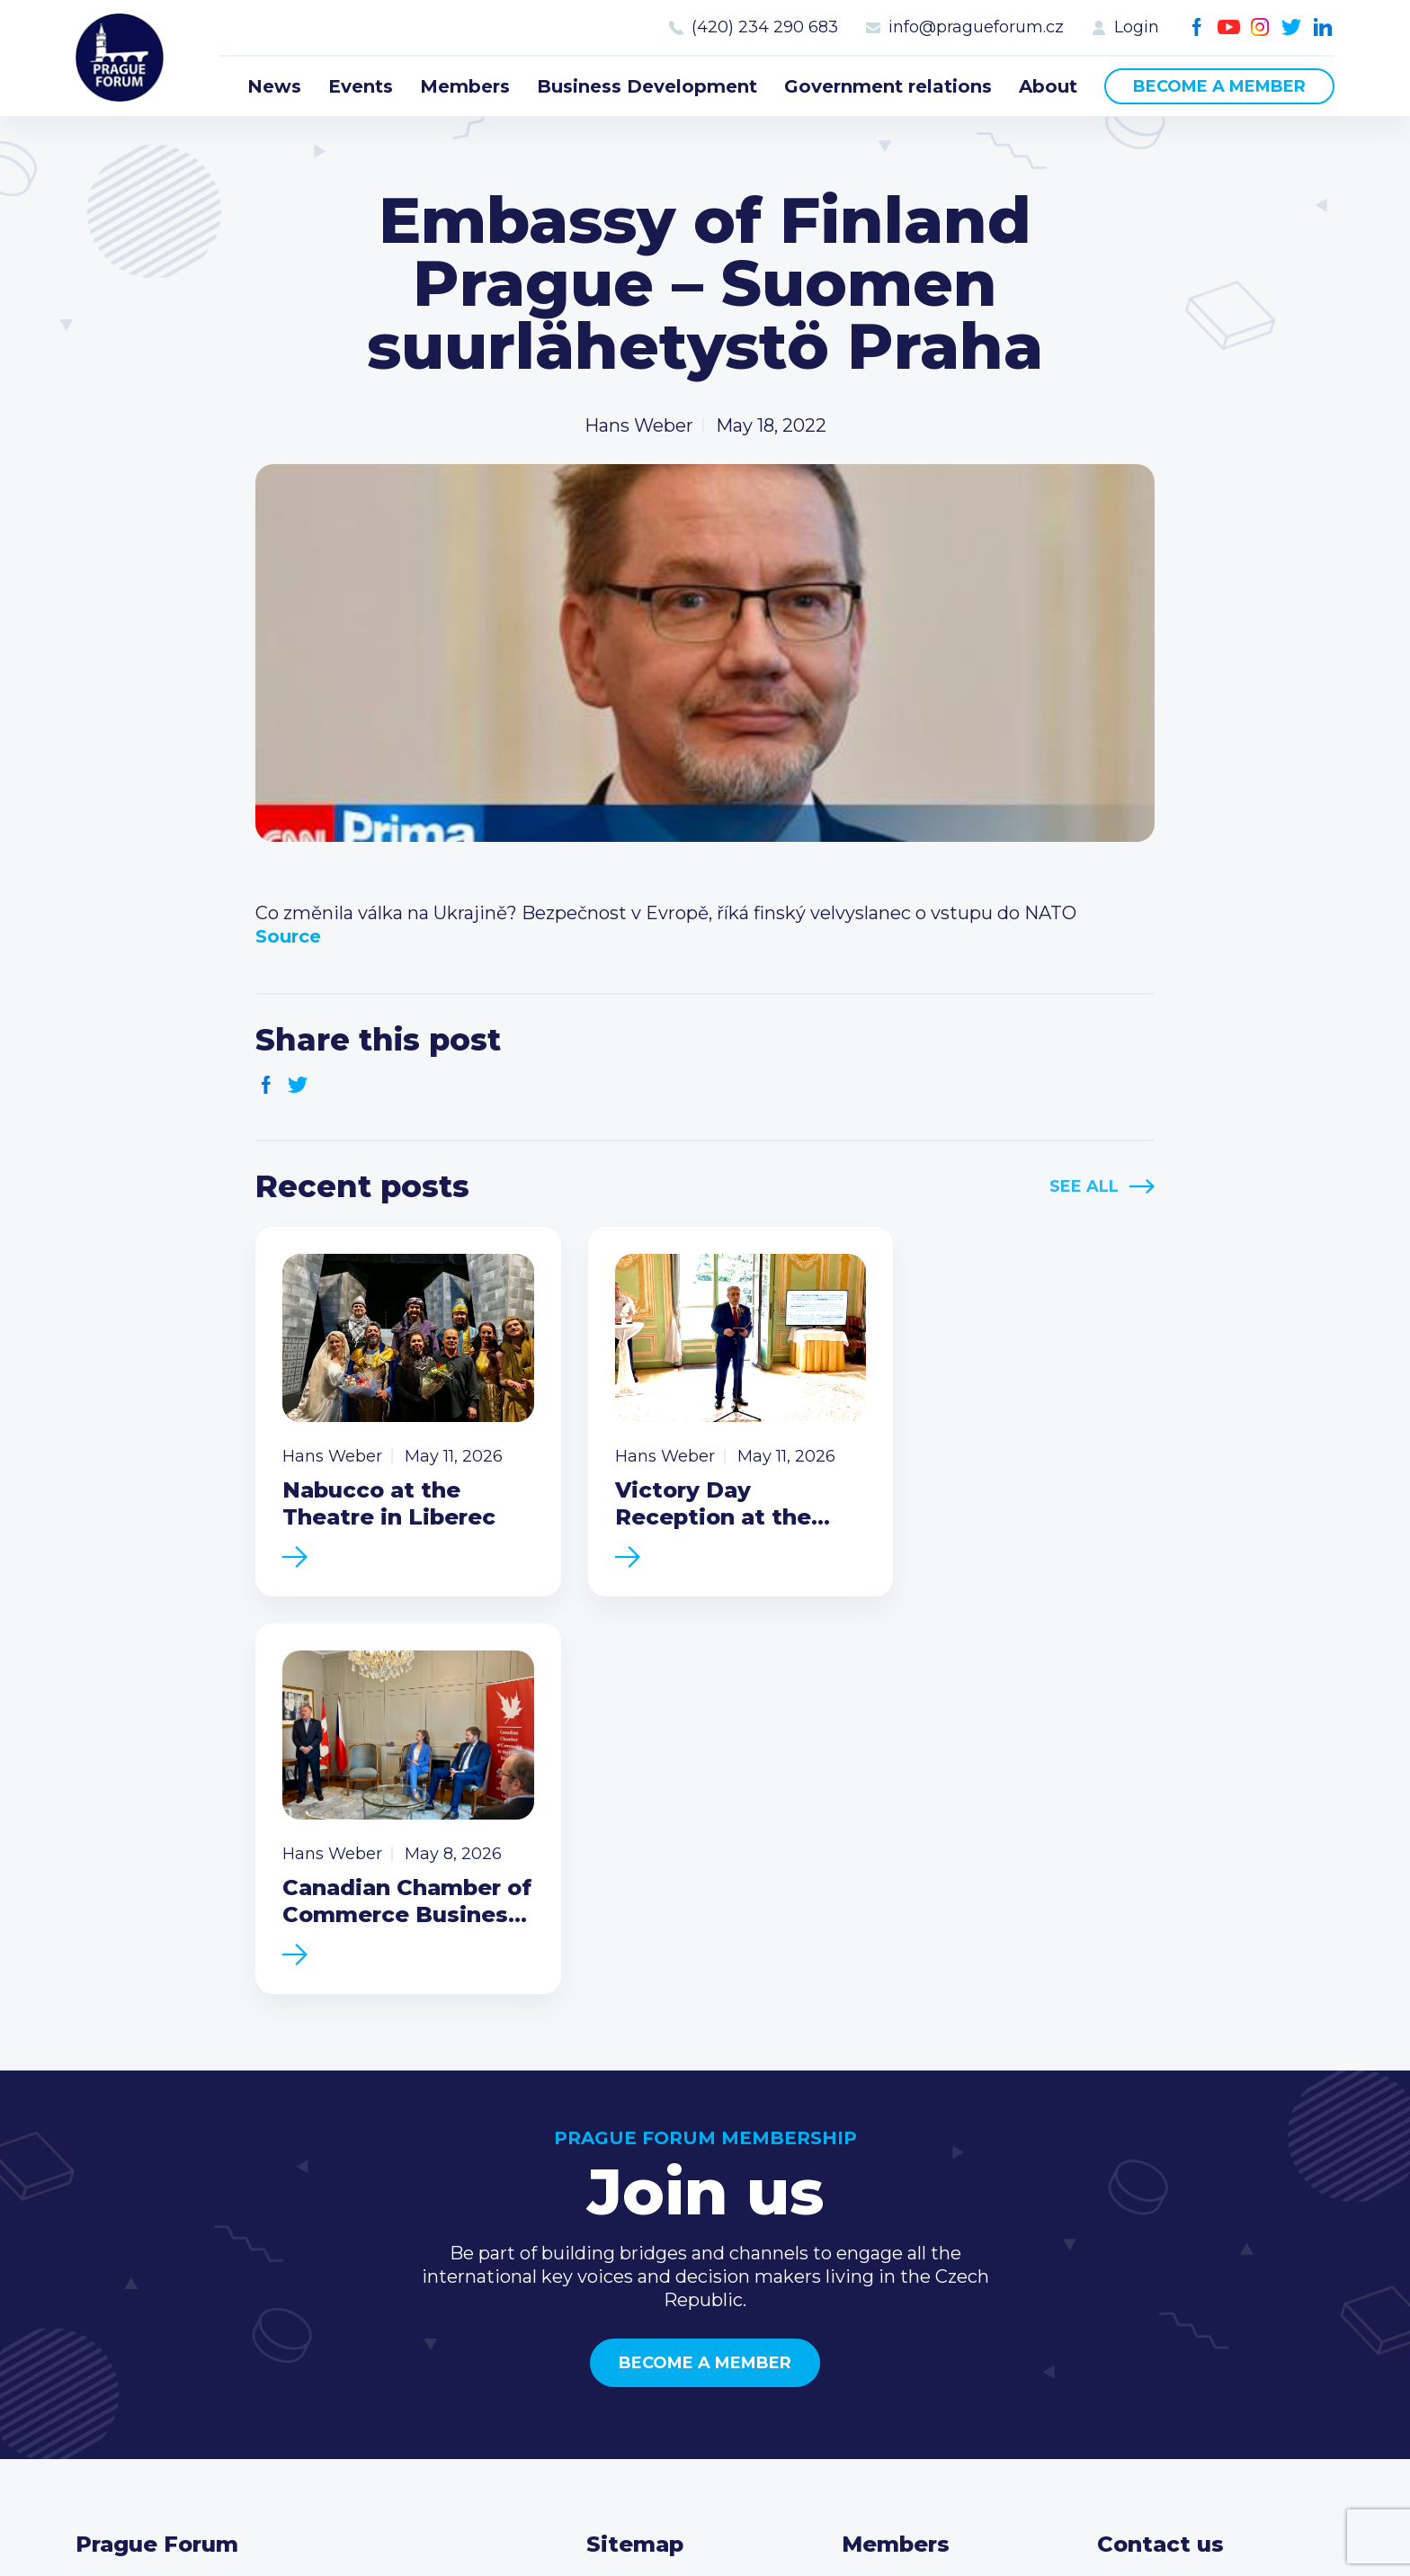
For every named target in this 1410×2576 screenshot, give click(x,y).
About (1048, 86)
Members (465, 86)
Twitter (1292, 27)
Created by (705, 2515)
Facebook (1197, 27)
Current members (922, 2177)
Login (1136, 27)
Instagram (1260, 27)
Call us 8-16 (1144, 2177)
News (274, 86)
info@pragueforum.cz (976, 27)
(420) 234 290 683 (765, 27)
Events (360, 86)
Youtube (1229, 27)
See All (1084, 1186)
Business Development (647, 86)
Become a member (1219, 86)
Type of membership (935, 2206)
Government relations (888, 86)
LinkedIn (1323, 27)
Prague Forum (120, 58)
